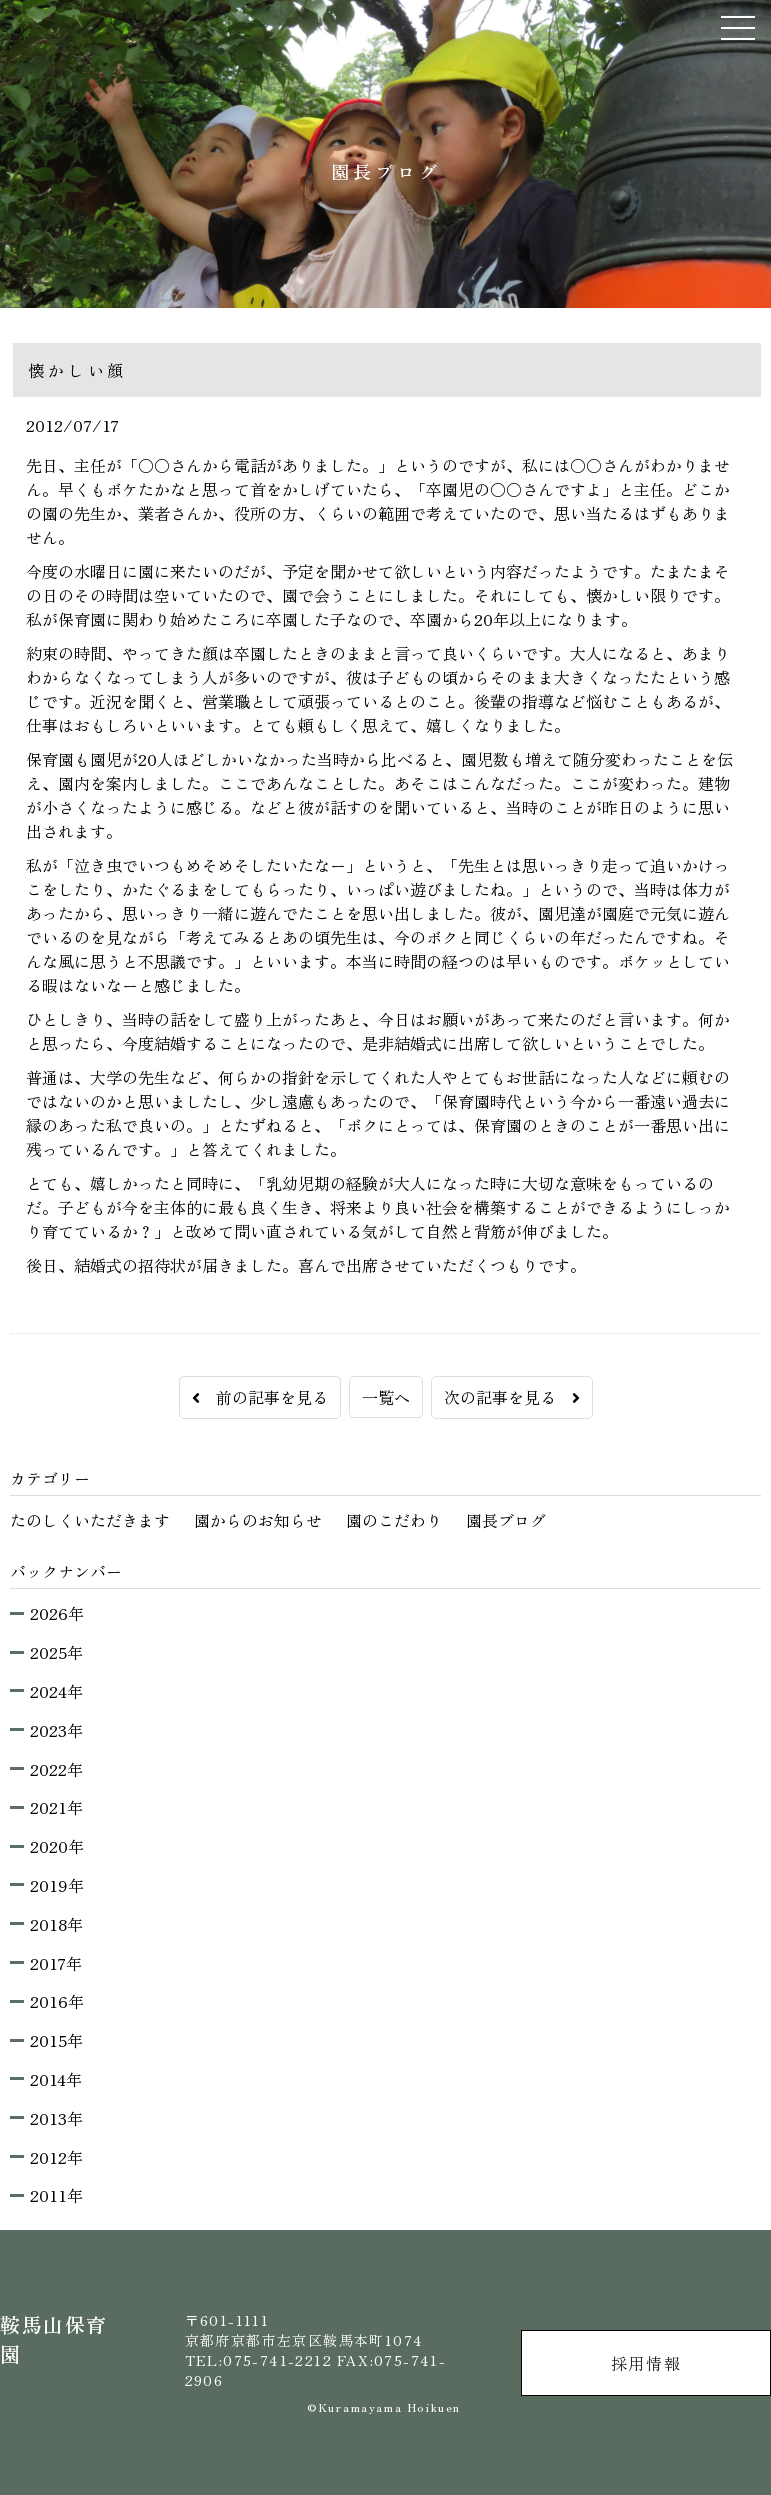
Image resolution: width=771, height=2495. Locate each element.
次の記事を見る (512, 1397)
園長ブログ (506, 1520)
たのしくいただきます (90, 1520)
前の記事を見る (260, 1397)
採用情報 (646, 2363)
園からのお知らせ (258, 1520)
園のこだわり (394, 1520)
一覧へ (386, 1397)
